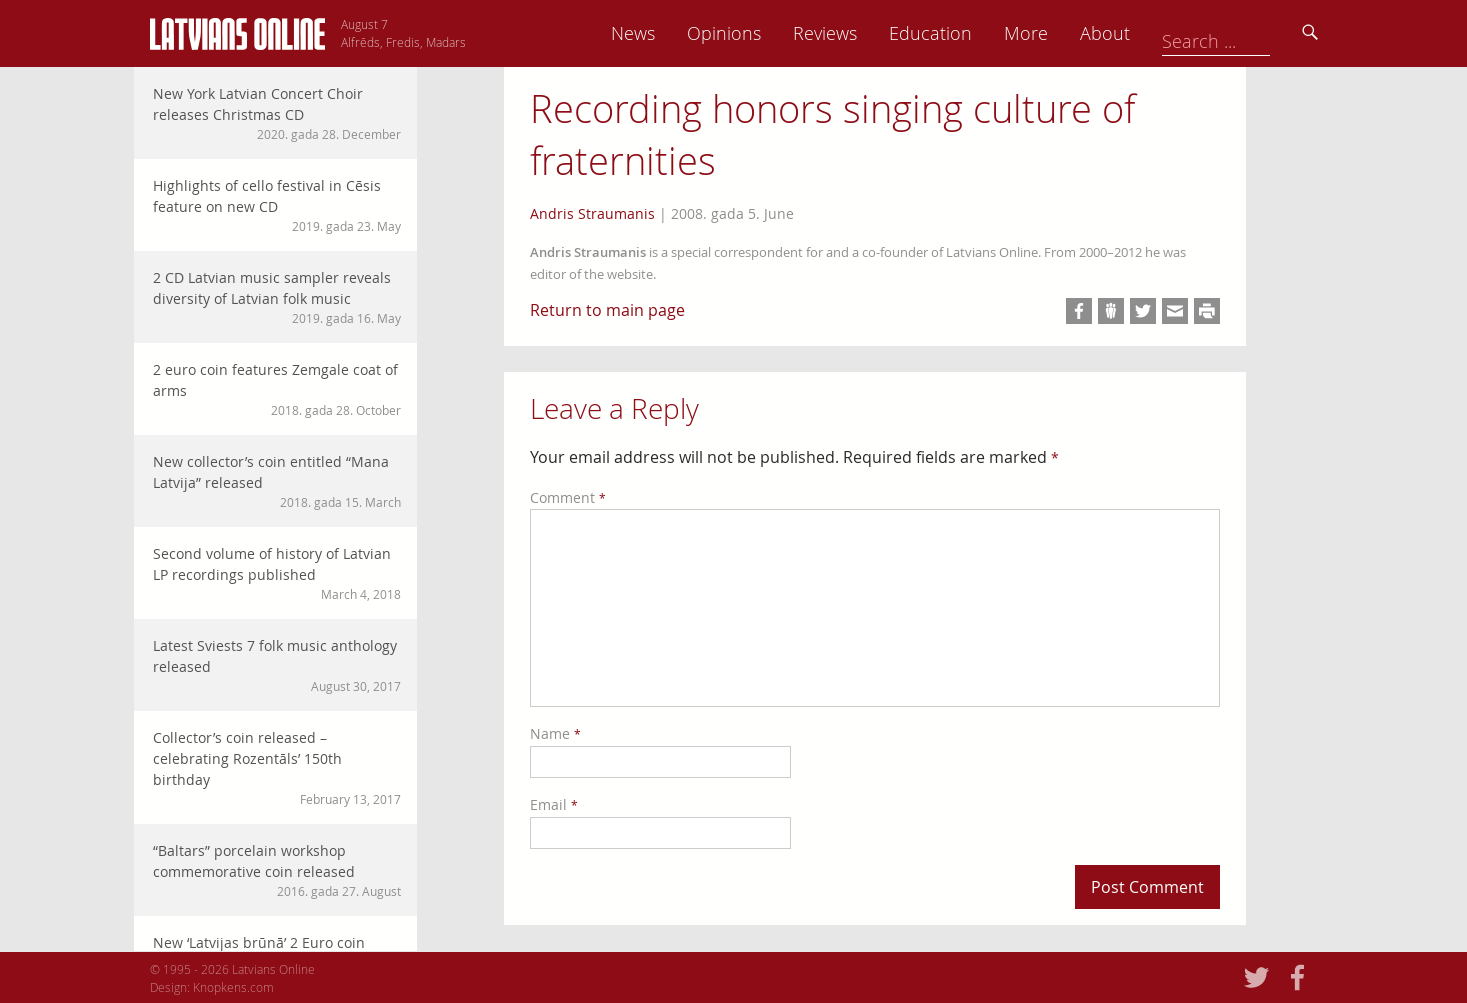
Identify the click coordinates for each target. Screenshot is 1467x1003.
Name (555, 733)
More (1166, 33)
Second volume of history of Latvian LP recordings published (277, 573)
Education (1070, 33)
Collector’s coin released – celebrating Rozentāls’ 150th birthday (277, 768)
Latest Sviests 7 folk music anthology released (277, 665)
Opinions (864, 33)
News (773, 33)
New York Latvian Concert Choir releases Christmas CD (277, 113)
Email (554, 804)
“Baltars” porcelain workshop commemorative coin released (277, 870)
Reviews (965, 33)
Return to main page (607, 310)
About (1245, 33)
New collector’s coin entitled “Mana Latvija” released (277, 481)
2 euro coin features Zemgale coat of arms (277, 389)
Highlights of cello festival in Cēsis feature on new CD (277, 205)
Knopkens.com (233, 987)
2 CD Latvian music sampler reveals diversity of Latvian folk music (277, 297)
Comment (568, 497)
